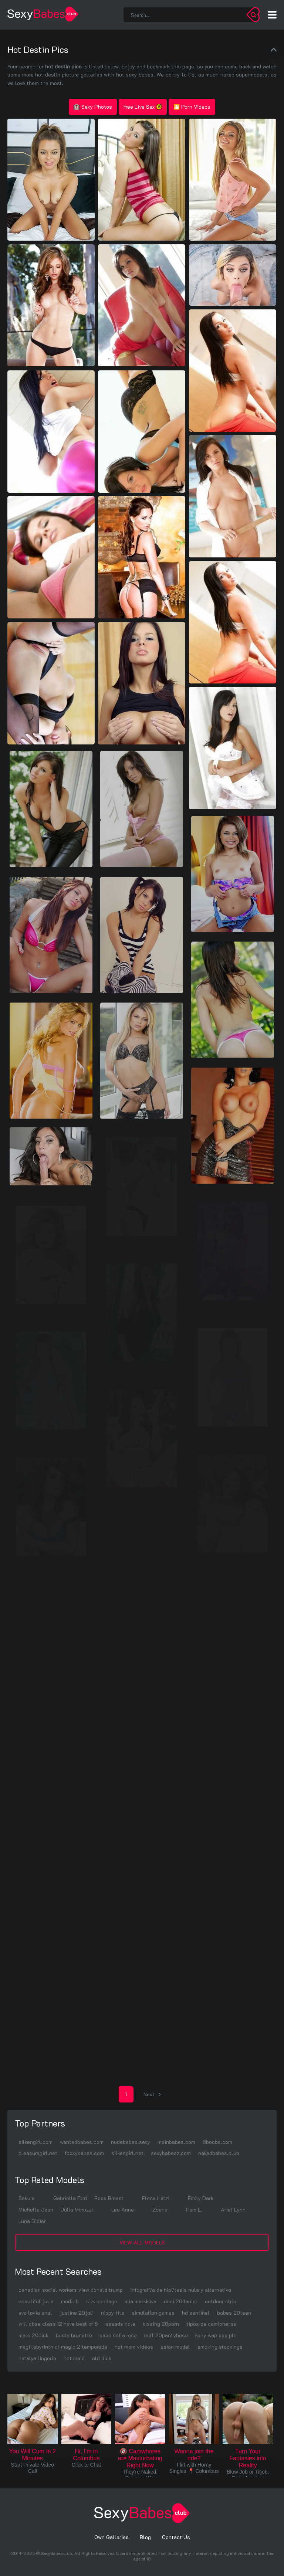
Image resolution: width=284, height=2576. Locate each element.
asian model (175, 2346)
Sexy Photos (93, 106)
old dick (101, 2358)
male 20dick (33, 2335)
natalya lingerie (37, 2358)
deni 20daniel (180, 2301)
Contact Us (176, 2537)
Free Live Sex (143, 106)
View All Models (142, 2242)
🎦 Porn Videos (191, 106)
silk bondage (101, 2301)
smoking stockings (220, 2346)
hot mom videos (134, 2346)
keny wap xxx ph (215, 2335)
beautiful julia (36, 2301)
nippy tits (112, 2312)
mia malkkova (140, 2301)
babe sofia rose (118, 2335)
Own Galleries (111, 2537)
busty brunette (74, 2335)
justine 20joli (77, 2312)
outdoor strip (220, 2301)
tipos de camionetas (211, 2323)
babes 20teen (234, 2312)
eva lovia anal (35, 2312)
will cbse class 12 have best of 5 (58, 2323)
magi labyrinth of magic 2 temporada (62, 2346)
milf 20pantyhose (166, 2335)
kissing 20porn (161, 2323)
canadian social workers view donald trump (70, 2289)
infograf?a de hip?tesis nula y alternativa (180, 2289)
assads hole (120, 2323)
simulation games (153, 2312)
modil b (70, 2301)
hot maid (74, 2358)
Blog (145, 2537)
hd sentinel (196, 2312)
